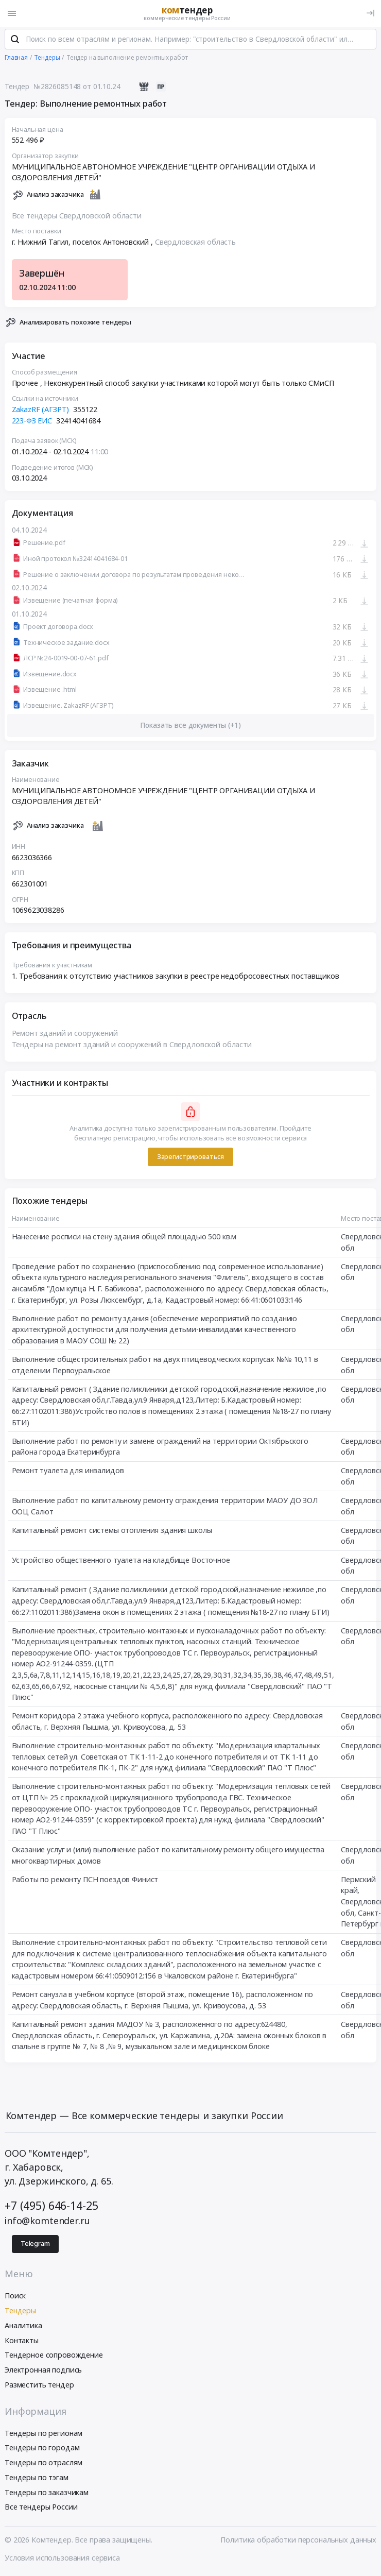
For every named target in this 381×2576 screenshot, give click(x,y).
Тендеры (20, 2311)
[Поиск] (15, 40)
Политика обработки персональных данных (298, 2541)
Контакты (22, 2341)
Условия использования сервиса (62, 2559)
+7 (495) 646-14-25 (51, 2206)
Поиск (15, 2296)
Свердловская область (195, 243)
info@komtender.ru (47, 2221)
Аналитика (23, 2326)
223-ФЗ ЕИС (32, 422)
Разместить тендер (39, 2386)
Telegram (35, 2244)
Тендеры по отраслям (43, 2463)
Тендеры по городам (42, 2449)
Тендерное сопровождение (54, 2356)
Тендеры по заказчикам (47, 2493)
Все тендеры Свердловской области (77, 216)
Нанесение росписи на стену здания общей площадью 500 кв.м (124, 1237)
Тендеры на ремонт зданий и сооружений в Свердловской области (132, 1045)
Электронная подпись (43, 2371)
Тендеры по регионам (43, 2434)
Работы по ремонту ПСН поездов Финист (85, 1880)
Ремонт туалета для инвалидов (68, 1471)
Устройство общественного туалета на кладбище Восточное (121, 1561)
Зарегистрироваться (190, 1157)
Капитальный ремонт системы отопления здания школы (112, 1531)
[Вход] (370, 13)
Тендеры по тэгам (36, 2478)
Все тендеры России (41, 2508)
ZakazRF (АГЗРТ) (41, 410)
